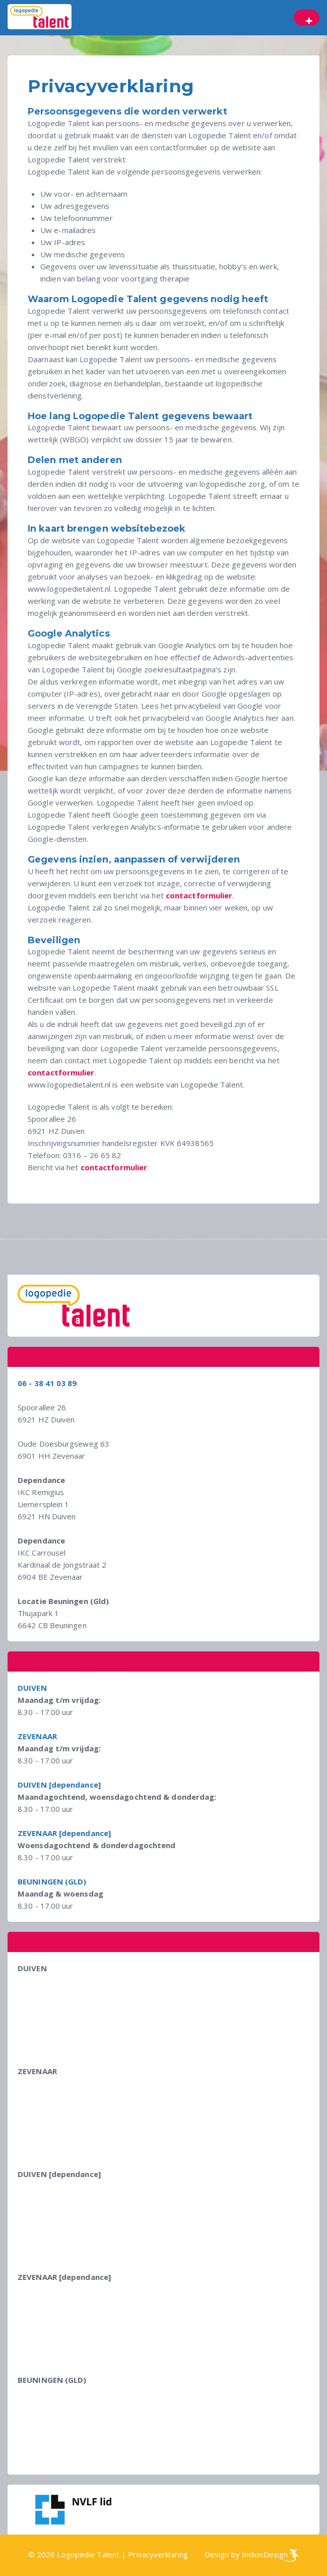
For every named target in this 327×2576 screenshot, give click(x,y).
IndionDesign (265, 2554)
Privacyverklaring (158, 2554)
